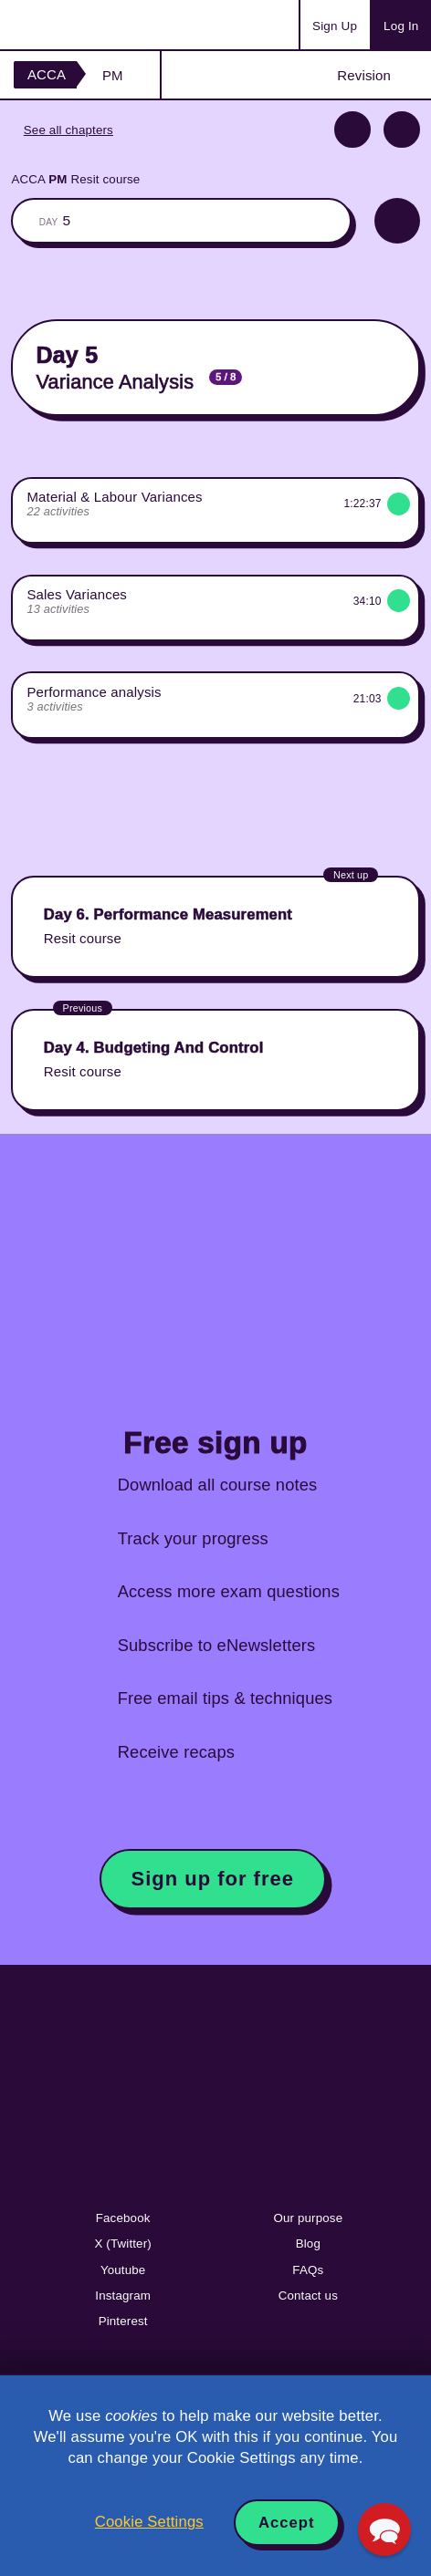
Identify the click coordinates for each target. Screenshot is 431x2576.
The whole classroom (181, 221)
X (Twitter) (122, 2243)
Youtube (123, 2270)
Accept (286, 2522)
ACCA (46, 74)
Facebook (123, 2218)
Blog (308, 2243)
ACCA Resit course (75, 179)
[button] (384, 2529)
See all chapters (68, 130)
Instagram (123, 2295)
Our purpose (307, 2218)
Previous (352, 129)
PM (112, 75)
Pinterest (123, 2321)
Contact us (308, 2295)
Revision (364, 75)
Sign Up (334, 26)
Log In (401, 26)
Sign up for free (212, 1878)
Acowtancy (86, 24)
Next (402, 129)
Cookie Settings (149, 2521)
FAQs (307, 2270)
